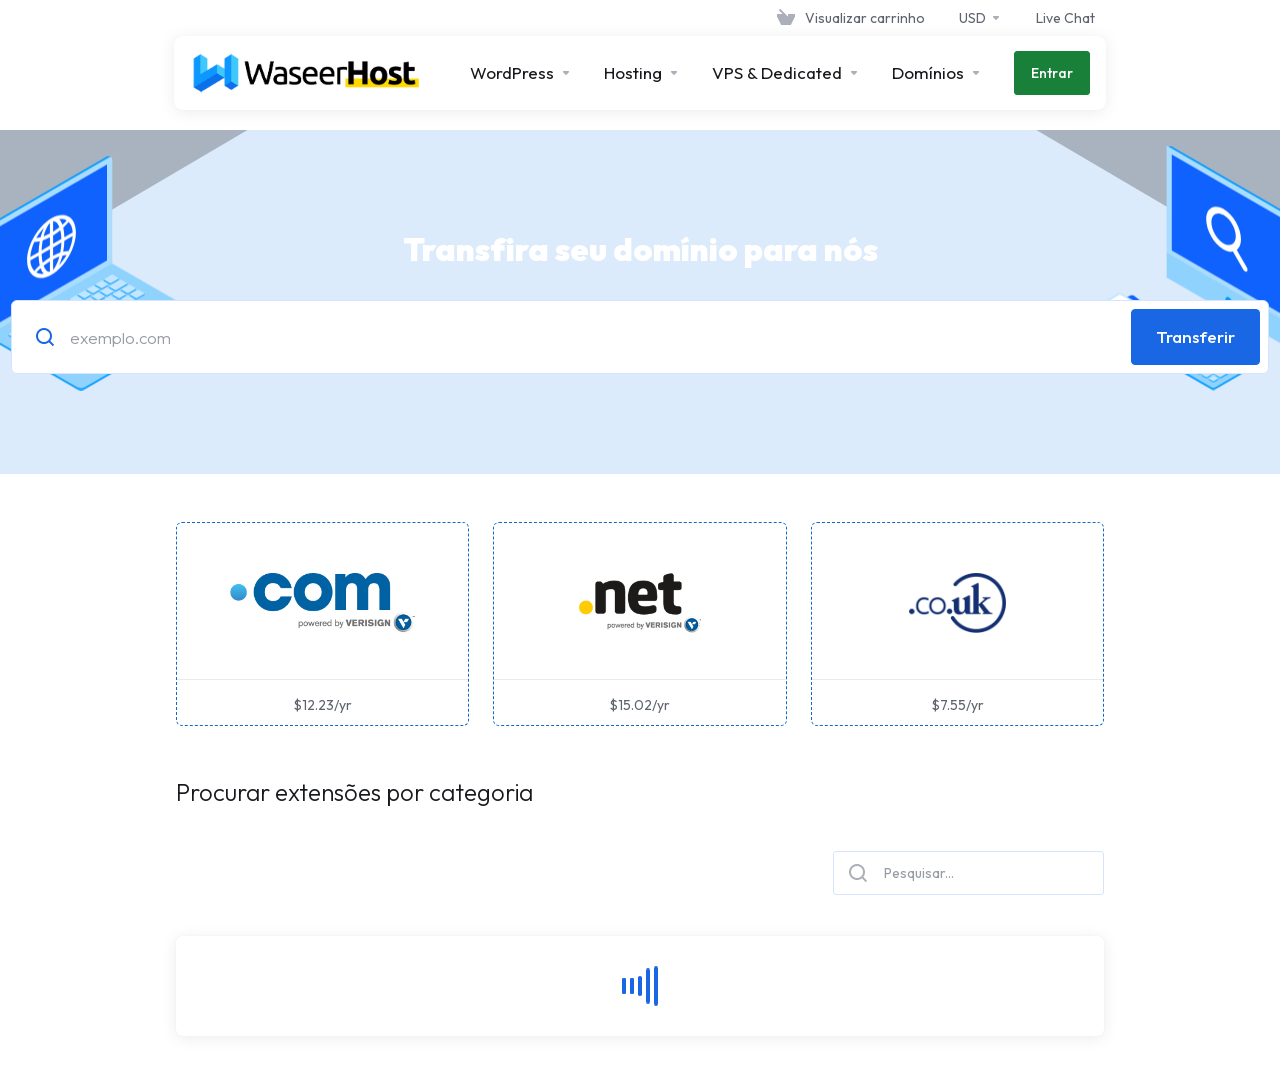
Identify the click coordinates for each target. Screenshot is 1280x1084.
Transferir (1195, 336)
